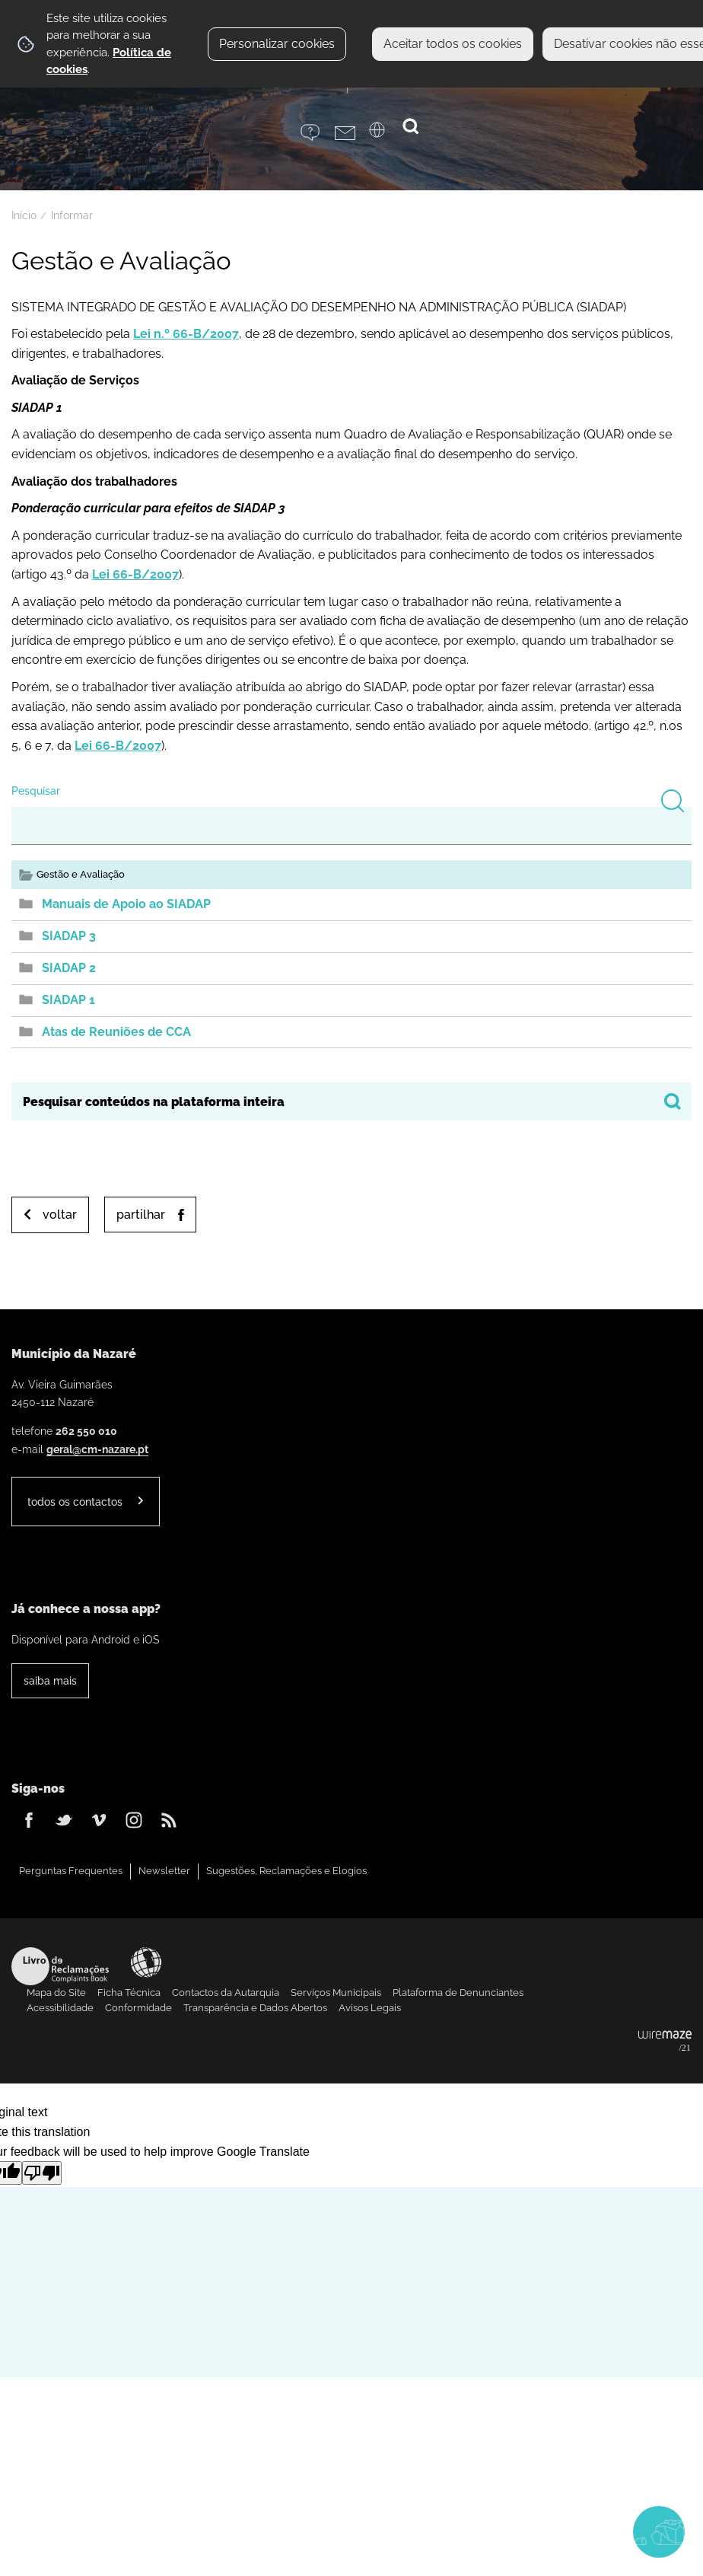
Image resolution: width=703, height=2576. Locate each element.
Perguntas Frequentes (70, 1870)
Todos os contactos (74, 1501)
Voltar (60, 1214)
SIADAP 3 (69, 936)
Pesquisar (35, 790)
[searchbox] (351, 1101)
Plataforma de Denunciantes (458, 1992)
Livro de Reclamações (60, 1966)
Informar (72, 215)
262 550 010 (86, 1430)
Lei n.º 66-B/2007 (186, 334)
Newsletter (164, 1870)
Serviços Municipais (336, 1992)
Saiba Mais (50, 1680)
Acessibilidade (146, 1962)
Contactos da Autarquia (225, 1992)
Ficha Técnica (129, 1992)
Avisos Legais (370, 2007)
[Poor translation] (42, 2173)
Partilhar (140, 1214)
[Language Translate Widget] (386, 135)
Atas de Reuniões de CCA (116, 1032)
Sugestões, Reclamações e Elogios (286, 1870)
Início (24, 215)
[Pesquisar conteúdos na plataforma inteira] (673, 1101)
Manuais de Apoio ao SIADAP (126, 904)
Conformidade (138, 2007)
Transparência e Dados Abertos (255, 2007)
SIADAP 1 (68, 1000)
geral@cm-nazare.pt (97, 1449)
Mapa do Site (56, 1992)
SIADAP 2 (69, 968)
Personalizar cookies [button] (277, 44)
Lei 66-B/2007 (135, 574)
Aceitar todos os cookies (452, 44)
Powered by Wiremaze (665, 2041)
